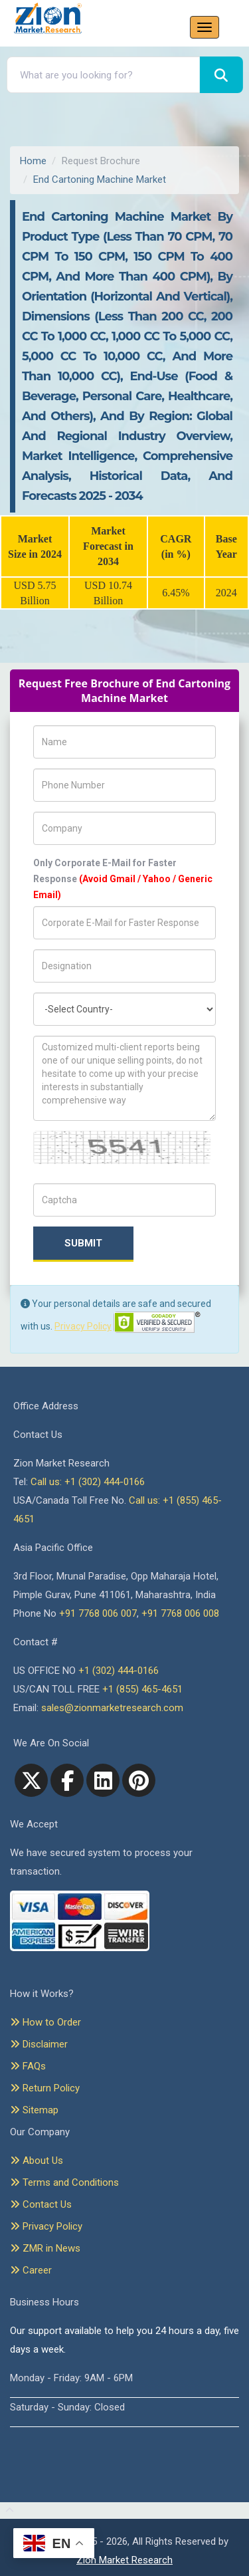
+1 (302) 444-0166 (118, 1671)
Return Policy (45, 2088)
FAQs (28, 2066)
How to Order (45, 2022)
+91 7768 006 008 (180, 1613)
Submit (83, 1243)
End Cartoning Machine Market (99, 179)
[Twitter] (31, 1780)
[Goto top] (7, 2511)
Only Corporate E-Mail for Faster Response (122, 879)
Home (33, 161)
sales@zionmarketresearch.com (112, 1708)
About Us (36, 2160)
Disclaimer (39, 2044)
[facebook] (67, 1780)
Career (31, 2270)
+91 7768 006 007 (98, 1613)
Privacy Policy (83, 1326)
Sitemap (34, 2110)
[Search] (221, 75)
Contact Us (41, 2204)
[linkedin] (103, 1780)
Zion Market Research (124, 2560)
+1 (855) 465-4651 (142, 1689)
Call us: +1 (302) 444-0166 (88, 1482)
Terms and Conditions (64, 2182)
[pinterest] (138, 1780)
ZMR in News (45, 2248)
